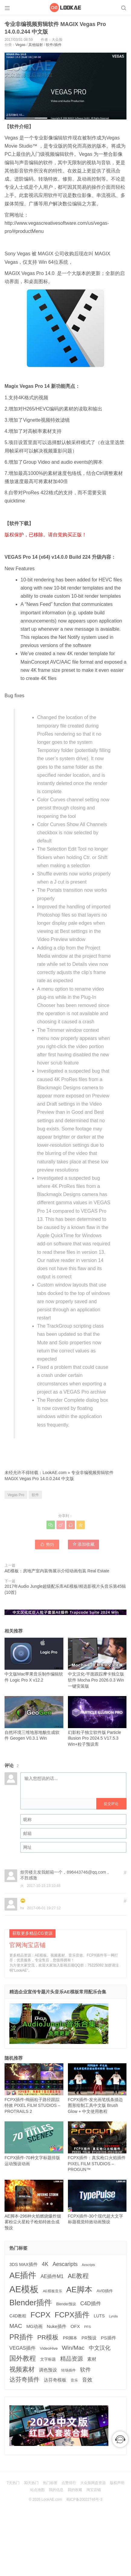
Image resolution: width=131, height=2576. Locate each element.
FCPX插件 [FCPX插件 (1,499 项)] (72, 2315)
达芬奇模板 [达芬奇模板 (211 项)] (55, 2379)
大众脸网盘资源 (93, 2483)
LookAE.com (54, 1472)
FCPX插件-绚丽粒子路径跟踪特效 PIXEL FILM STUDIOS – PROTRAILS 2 (34, 2088)
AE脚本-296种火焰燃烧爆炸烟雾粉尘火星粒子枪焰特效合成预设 (34, 2205)
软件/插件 (53, 45)
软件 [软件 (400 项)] (85, 2370)
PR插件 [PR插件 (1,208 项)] (21, 2337)
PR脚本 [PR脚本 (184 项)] (70, 2338)
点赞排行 (69, 2483)
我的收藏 (75, 2490)
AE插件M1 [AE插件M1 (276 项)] (51, 2276)
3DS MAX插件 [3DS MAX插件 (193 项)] (23, 2264)
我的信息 (56, 2490)
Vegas (20, 45)
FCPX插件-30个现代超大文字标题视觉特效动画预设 (97, 2202)
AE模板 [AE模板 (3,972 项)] (24, 2289)
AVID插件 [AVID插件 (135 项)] (105, 2291)
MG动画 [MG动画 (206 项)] (34, 2326)
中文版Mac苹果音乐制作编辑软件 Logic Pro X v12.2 (34, 1660)
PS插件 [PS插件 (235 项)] (108, 2337)
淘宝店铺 (93, 2490)
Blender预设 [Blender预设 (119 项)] (66, 2304)
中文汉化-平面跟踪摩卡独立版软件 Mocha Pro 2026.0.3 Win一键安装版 (97, 1663)
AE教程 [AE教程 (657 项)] (78, 2275)
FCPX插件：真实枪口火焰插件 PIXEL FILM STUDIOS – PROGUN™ (97, 2146)
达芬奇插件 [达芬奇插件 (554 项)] (24, 2379)
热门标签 (50, 2483)
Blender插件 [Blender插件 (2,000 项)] (30, 2302)
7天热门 (13, 2483)
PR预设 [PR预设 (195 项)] (89, 2338)
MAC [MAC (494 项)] (15, 2326)
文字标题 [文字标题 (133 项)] (48, 2359)
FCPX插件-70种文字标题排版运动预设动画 (34, 2143)
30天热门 (31, 2483)
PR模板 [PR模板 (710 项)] (48, 2337)
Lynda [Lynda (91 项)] (113, 2316)
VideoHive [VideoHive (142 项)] (49, 2348)
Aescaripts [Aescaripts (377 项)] (65, 2264)
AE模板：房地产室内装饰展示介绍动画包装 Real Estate (57, 1570)
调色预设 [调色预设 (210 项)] (48, 2370)
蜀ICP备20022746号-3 (84, 2499)
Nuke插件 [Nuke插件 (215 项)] (56, 2326)
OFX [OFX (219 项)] (75, 2326)
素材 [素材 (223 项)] (91, 2359)
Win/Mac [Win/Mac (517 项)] (73, 2348)
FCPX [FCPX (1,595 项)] (40, 2315)
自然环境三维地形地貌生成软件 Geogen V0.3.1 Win (34, 1718)
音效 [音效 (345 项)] (87, 2380)
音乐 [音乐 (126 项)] (74, 2380)
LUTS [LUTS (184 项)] (99, 2315)
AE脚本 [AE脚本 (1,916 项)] (79, 2289)
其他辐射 (35, 45)
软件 (35, 1495)
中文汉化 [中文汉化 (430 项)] (99, 2348)
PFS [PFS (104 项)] (87, 2327)
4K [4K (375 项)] (45, 2264)
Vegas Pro (16, 1495)
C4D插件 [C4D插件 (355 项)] (90, 2303)
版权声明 (117, 2483)
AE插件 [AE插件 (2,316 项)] (23, 2275)
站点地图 (37, 2490)
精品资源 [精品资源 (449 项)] (71, 2358)
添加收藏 (83, 1544)
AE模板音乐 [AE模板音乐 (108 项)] (52, 2291)
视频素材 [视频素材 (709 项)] (22, 2369)
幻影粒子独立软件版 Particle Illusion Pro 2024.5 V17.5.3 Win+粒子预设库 (97, 1721)
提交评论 (111, 1804)
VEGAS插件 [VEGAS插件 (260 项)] (22, 2348)
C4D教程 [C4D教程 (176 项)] (17, 2315)
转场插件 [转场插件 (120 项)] (68, 2370)
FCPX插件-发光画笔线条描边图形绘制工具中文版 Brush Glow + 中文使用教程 (97, 2088)
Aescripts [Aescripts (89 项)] (88, 2265)
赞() (47, 1544)
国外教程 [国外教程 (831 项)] (22, 2358)
